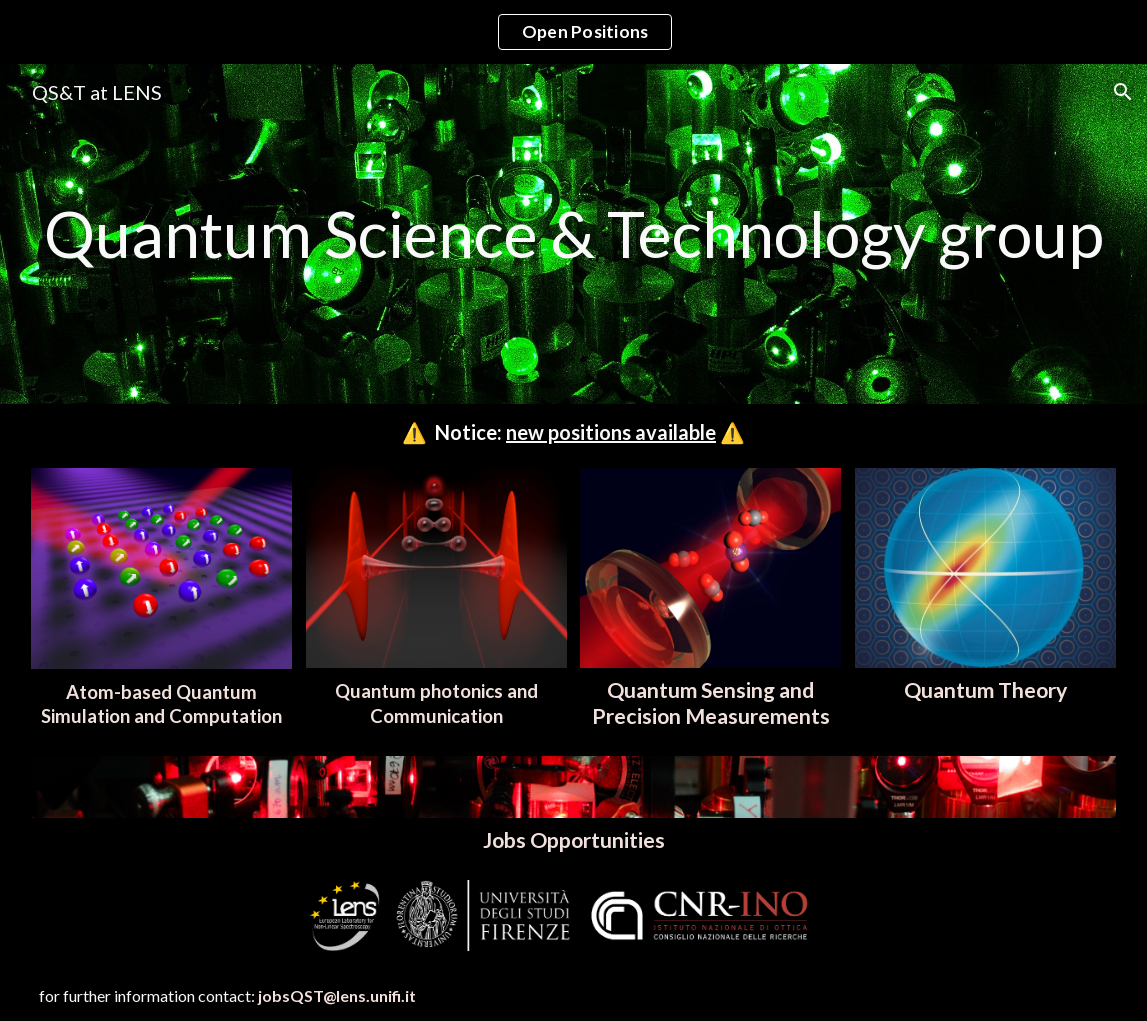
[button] (1123, 92)
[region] (573, 32)
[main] (573, 234)
